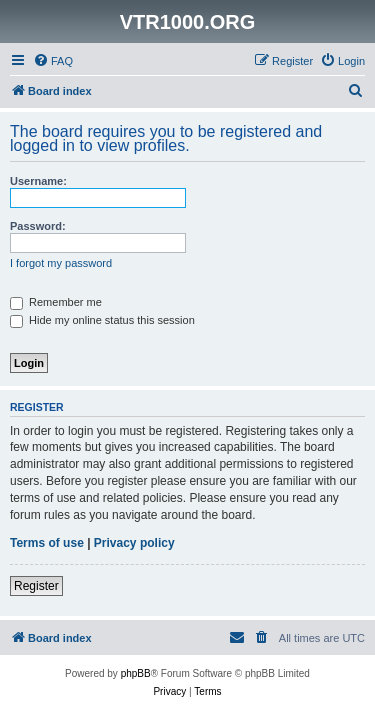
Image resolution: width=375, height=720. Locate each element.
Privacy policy (134, 543)
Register (36, 586)
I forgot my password (61, 263)
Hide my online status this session (102, 320)
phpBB (136, 673)
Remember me (56, 302)
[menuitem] (53, 61)
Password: (38, 226)
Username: (38, 181)
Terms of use (47, 543)
